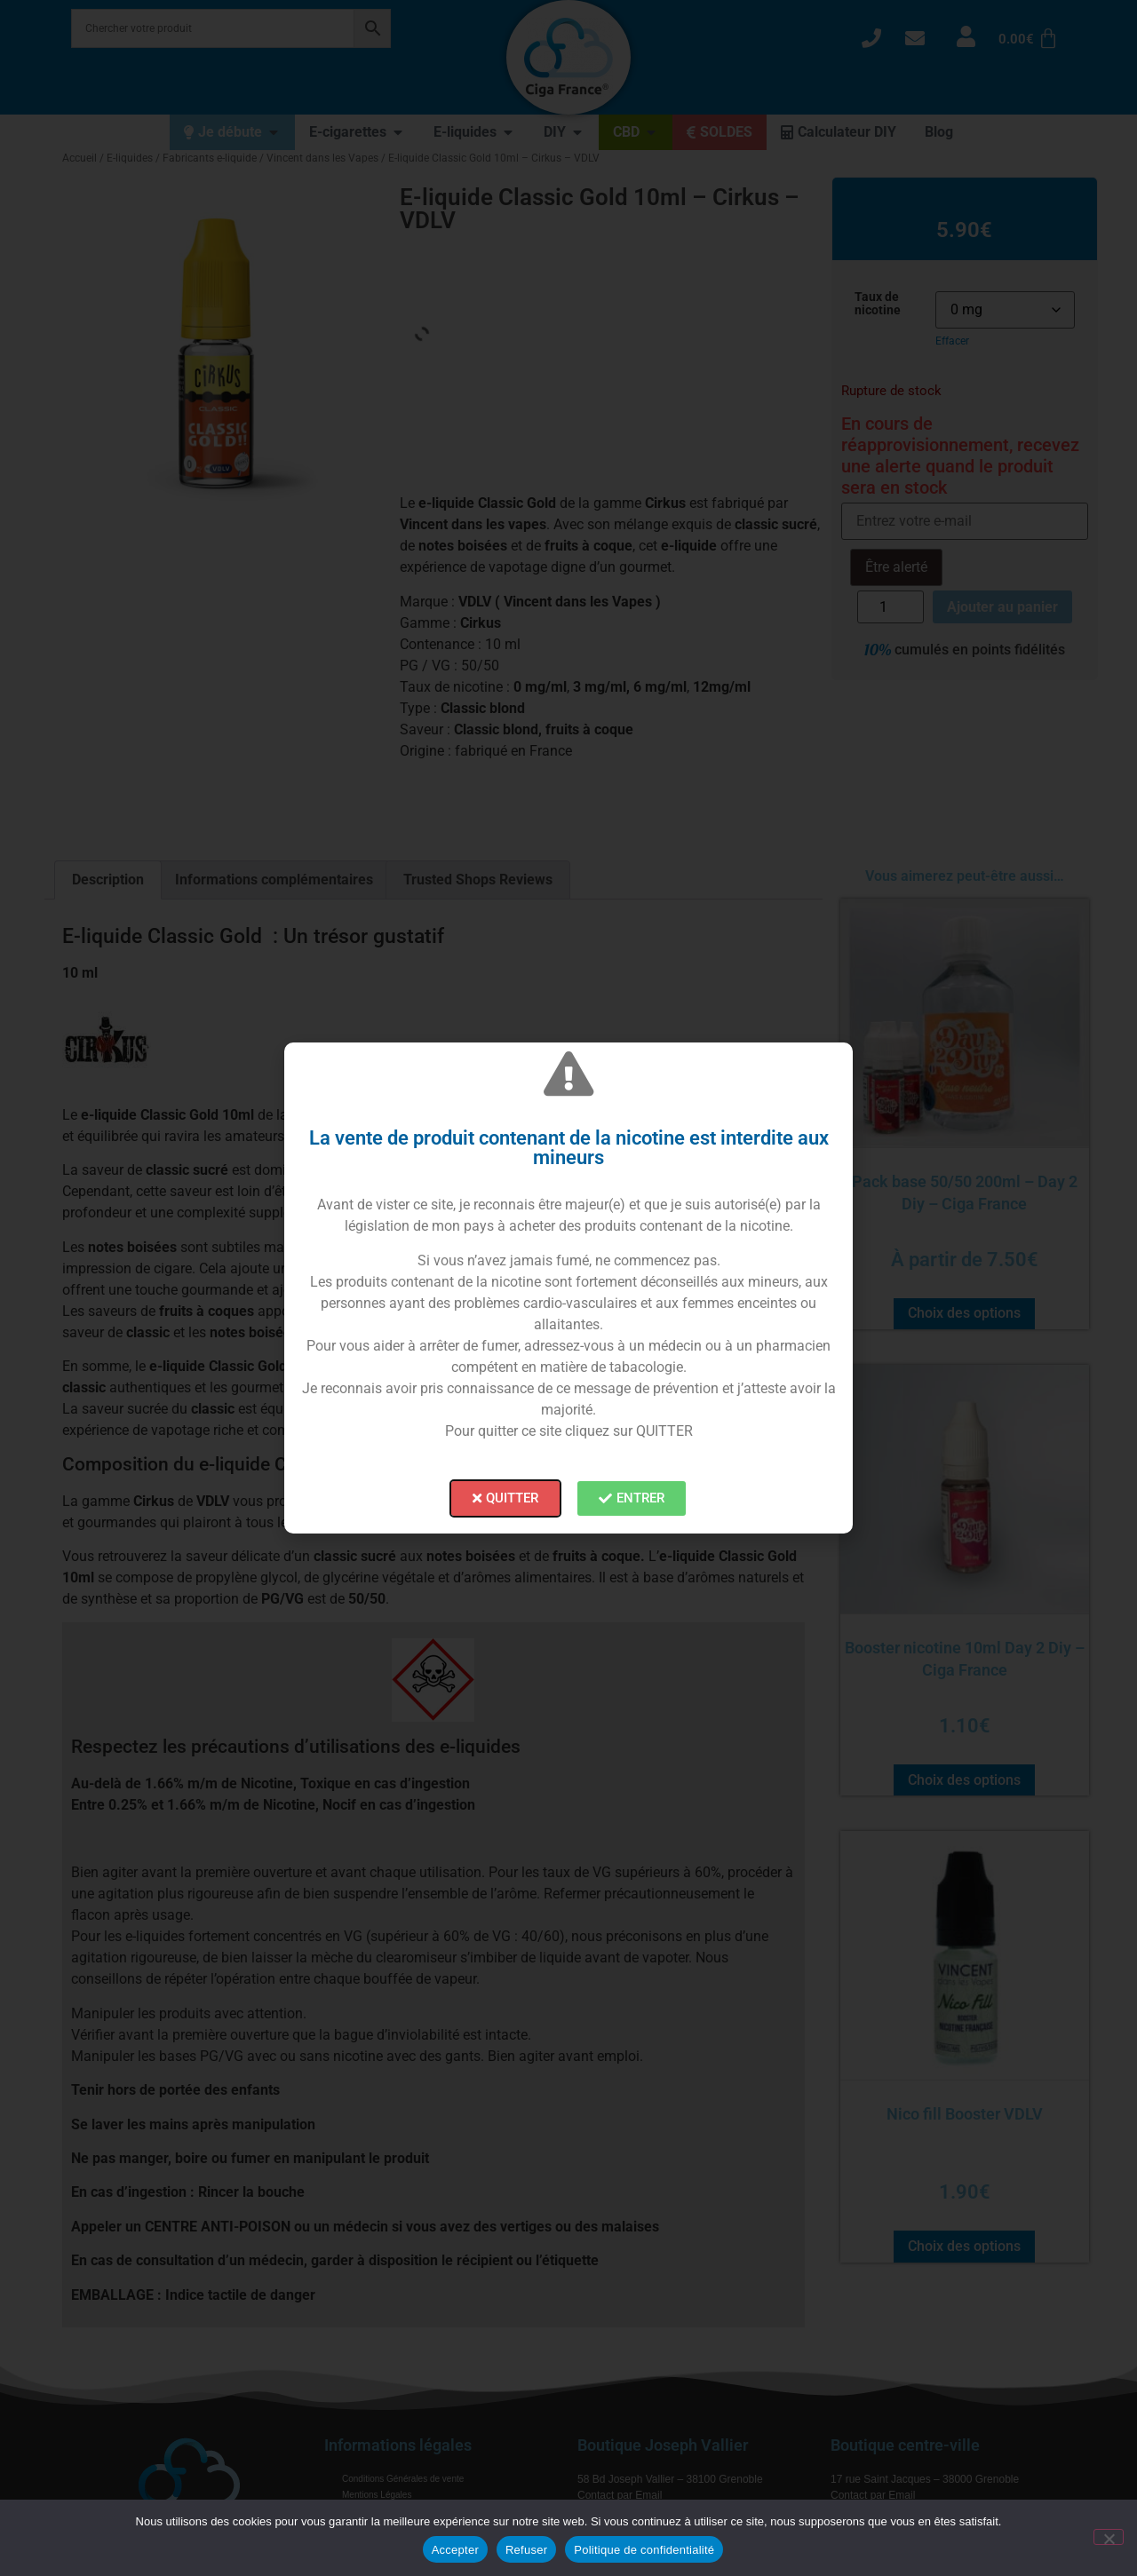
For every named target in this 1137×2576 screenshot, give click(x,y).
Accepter (455, 2549)
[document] (568, 1288)
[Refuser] (1108, 2537)
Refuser (526, 2549)
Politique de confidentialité (644, 2549)
